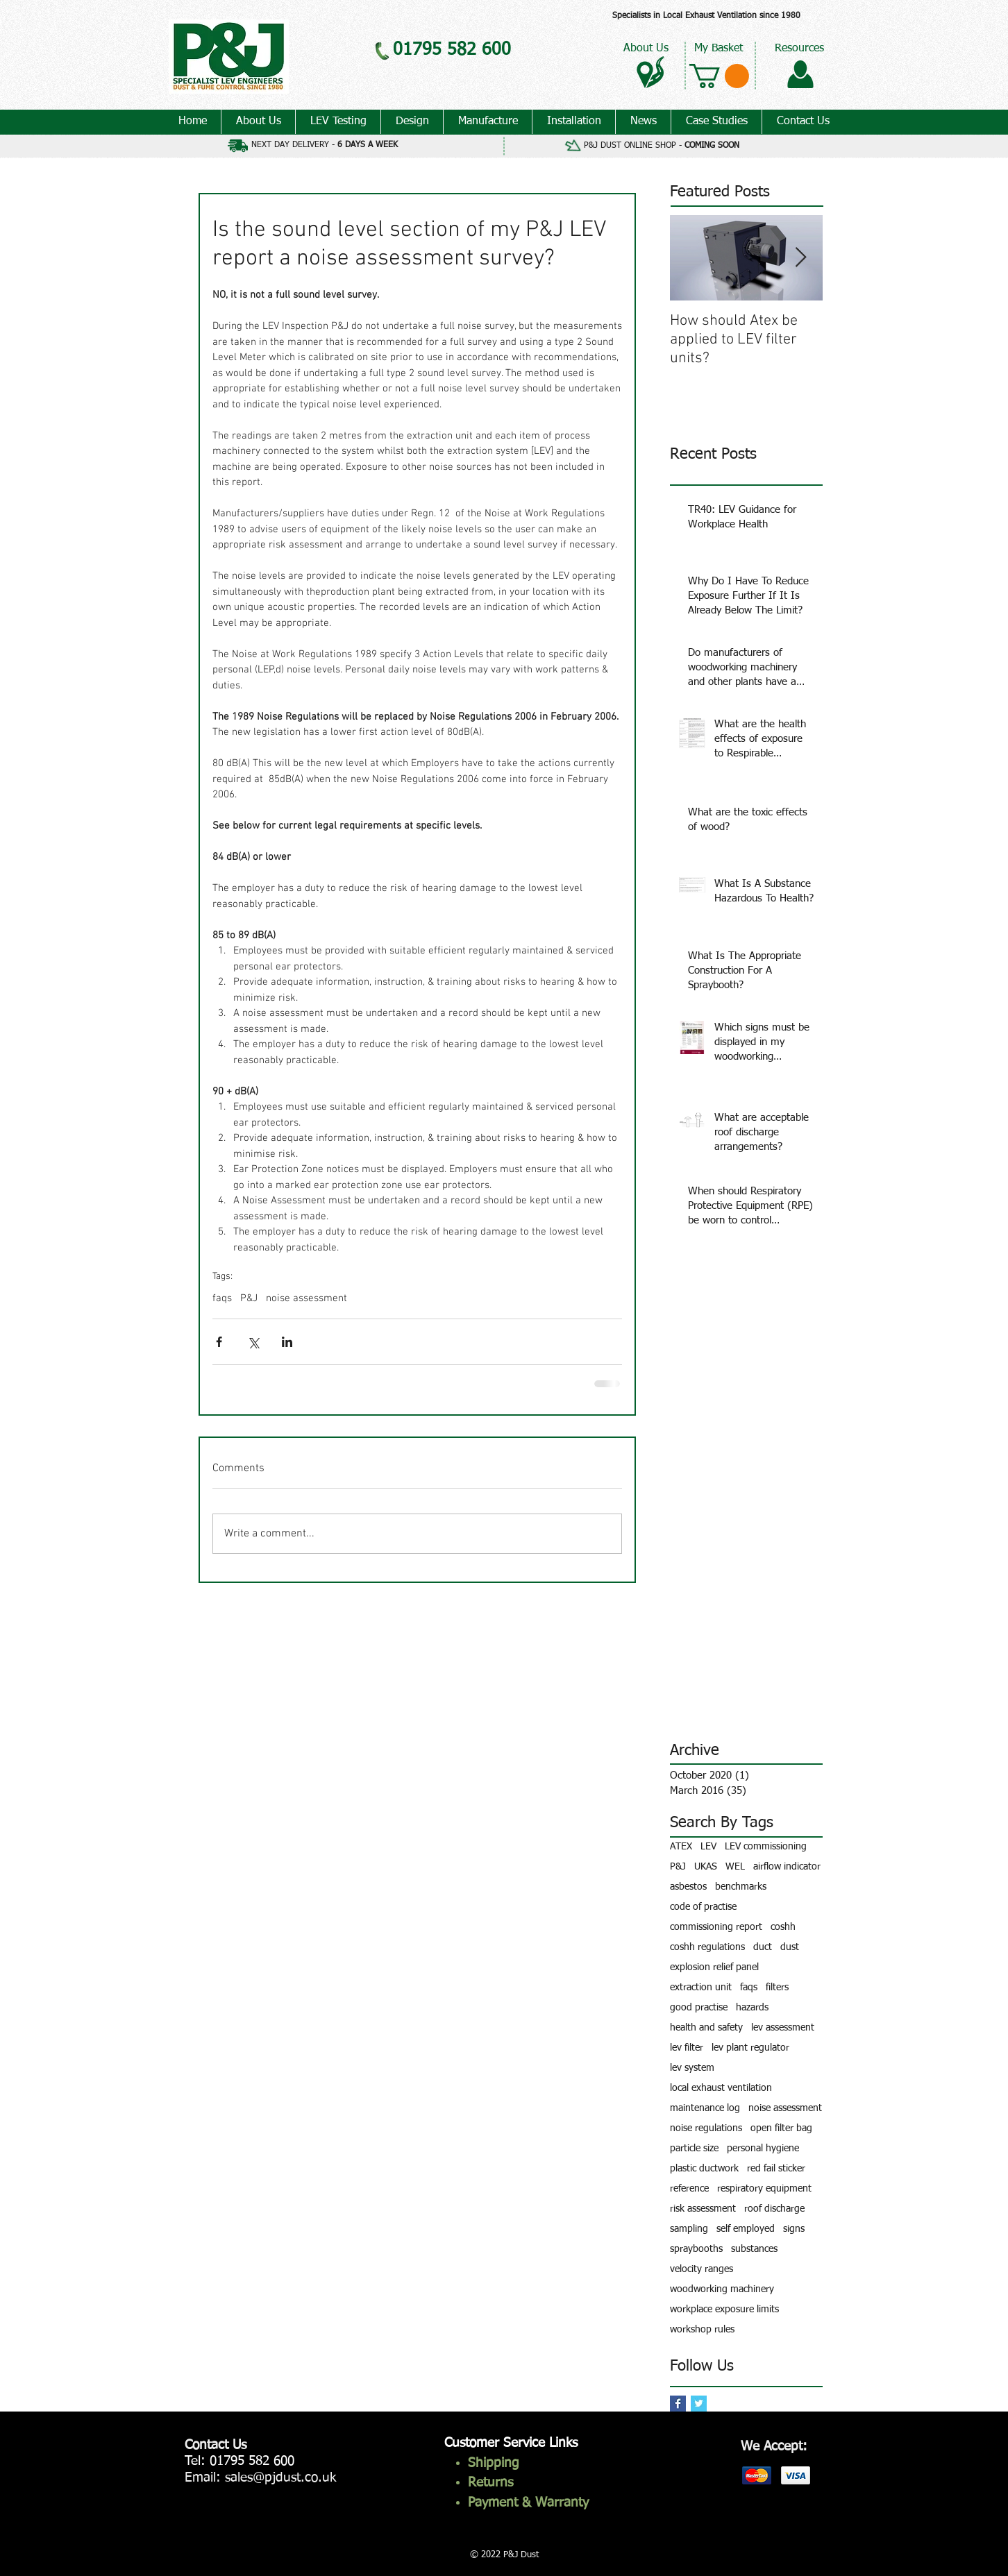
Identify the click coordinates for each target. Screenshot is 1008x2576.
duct (762, 1947)
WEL (735, 1867)
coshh (783, 1927)
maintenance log (705, 2108)
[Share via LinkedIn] (287, 1341)
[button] (719, 76)
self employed (745, 2229)
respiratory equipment (764, 2189)
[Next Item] (800, 258)
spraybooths (696, 2249)
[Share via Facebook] (219, 1341)
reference (689, 2189)
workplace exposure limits (724, 2309)
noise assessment (306, 1298)
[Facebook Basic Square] (678, 2404)
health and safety (706, 2028)
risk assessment (703, 2209)
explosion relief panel (714, 1967)
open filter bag (781, 2128)
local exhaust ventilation (721, 2088)
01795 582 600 (252, 2461)
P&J (249, 1298)
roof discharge (774, 2209)
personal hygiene (763, 2148)
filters (777, 1987)
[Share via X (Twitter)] (253, 1341)
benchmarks (740, 1887)
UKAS (705, 1867)
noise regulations (706, 2128)
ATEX (681, 1847)
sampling (689, 2229)
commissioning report (716, 1927)
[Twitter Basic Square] (699, 2404)
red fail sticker (776, 2169)
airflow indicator (787, 1867)
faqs (222, 1298)
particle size (694, 2148)
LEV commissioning (766, 1847)
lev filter (686, 2048)
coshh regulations (707, 1947)
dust (789, 1947)
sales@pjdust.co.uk (280, 2477)
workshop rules (702, 2329)
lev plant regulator (750, 2048)
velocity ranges (701, 2269)
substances (754, 2249)
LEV (708, 1847)
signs (794, 2229)
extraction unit (701, 1987)
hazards (752, 2007)
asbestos (688, 1887)
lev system (692, 2068)
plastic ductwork (704, 2169)
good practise (699, 2007)
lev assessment (782, 2028)
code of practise (703, 1907)
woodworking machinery (722, 2289)
